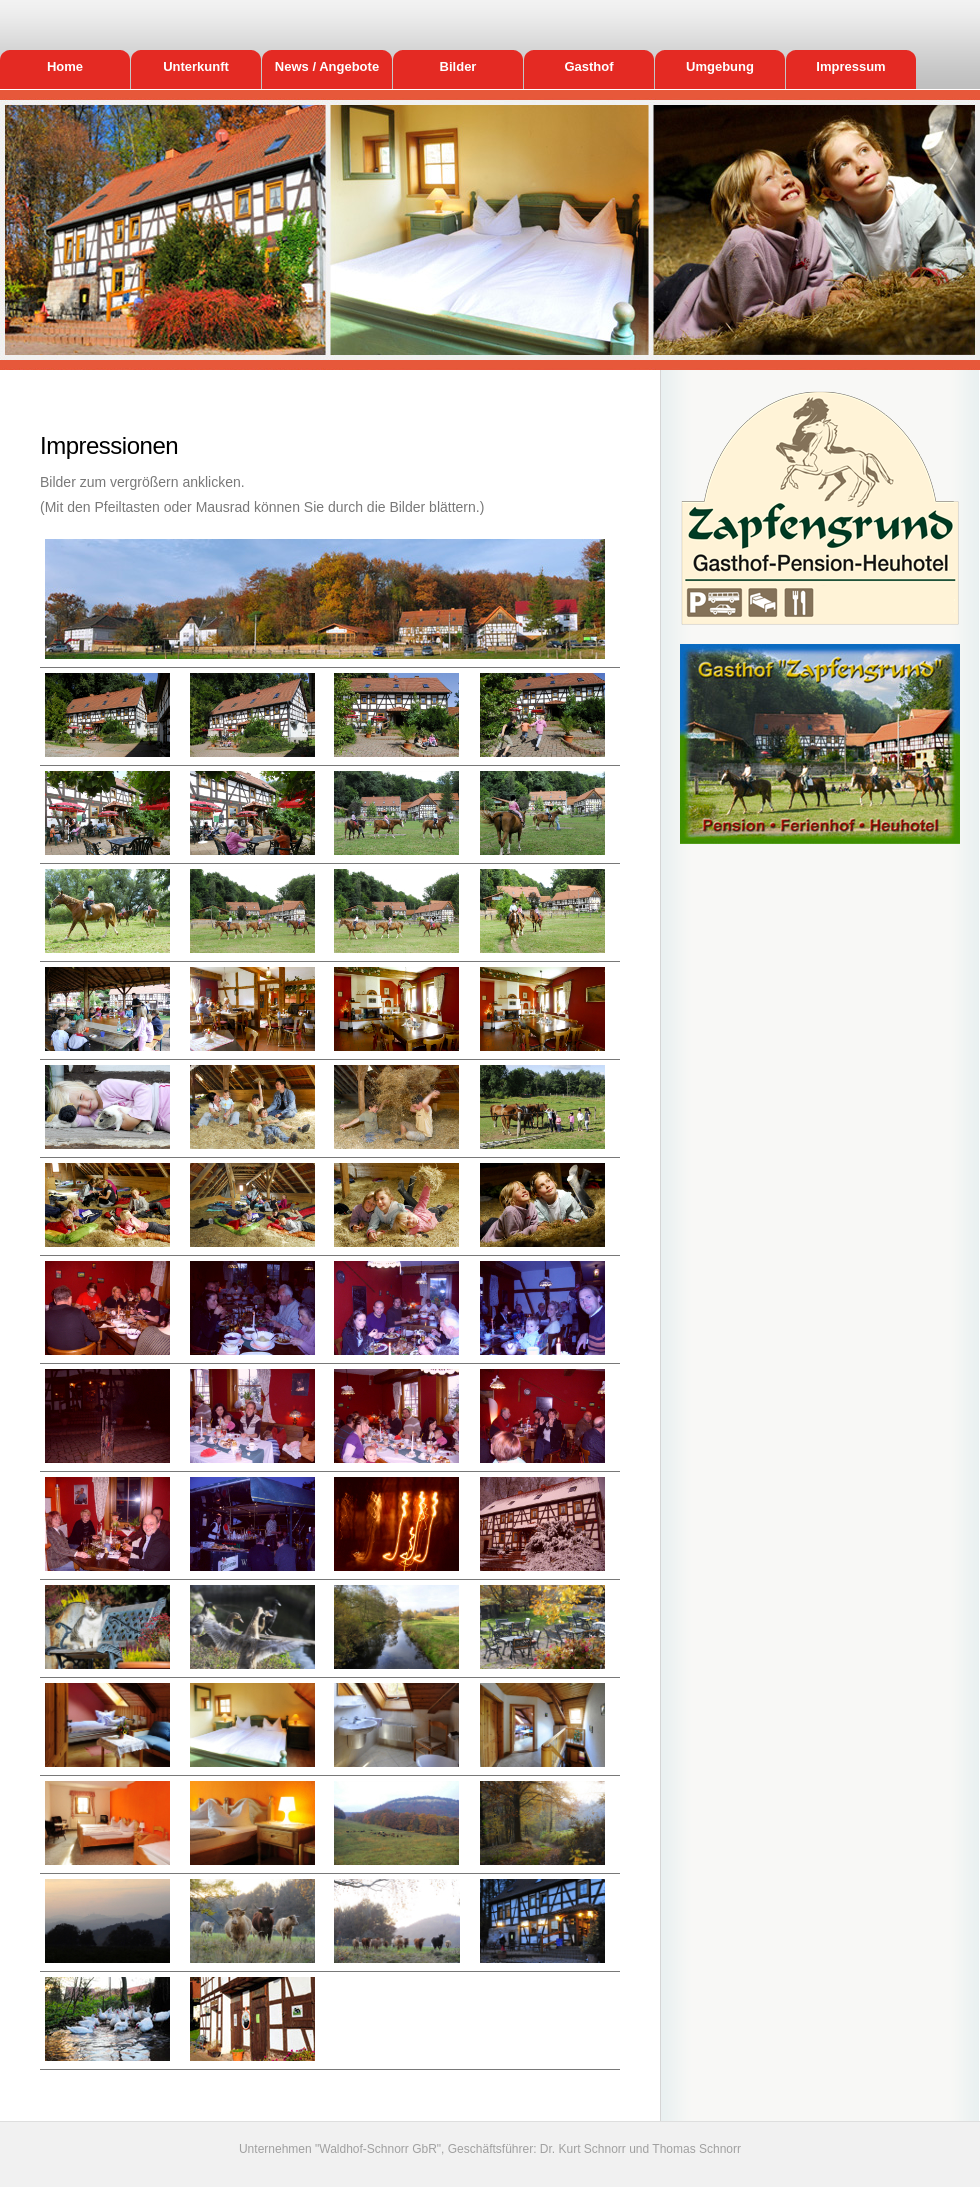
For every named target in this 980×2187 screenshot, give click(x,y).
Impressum (850, 66)
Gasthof (588, 66)
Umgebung (720, 66)
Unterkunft (196, 66)
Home (65, 66)
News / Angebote (327, 66)
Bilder (458, 66)
